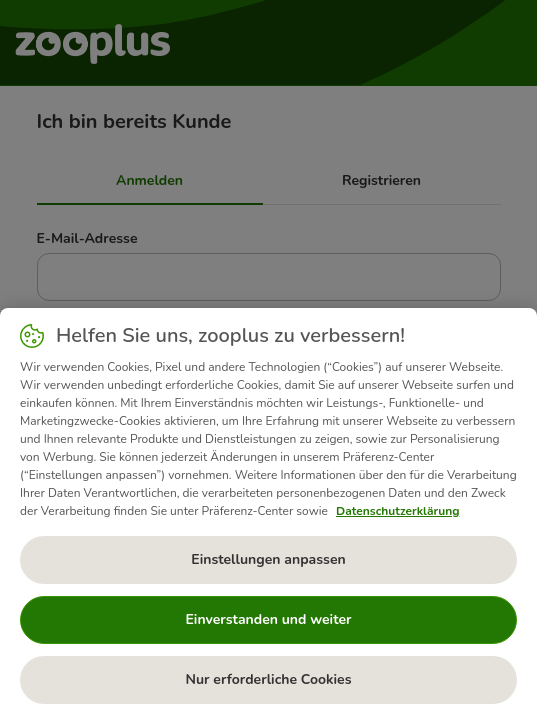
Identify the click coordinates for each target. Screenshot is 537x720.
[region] (268, 514)
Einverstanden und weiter (268, 619)
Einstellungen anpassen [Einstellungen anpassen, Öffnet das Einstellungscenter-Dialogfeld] (268, 559)
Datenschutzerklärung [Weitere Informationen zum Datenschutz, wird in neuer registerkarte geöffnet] (397, 511)
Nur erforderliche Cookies (268, 679)
